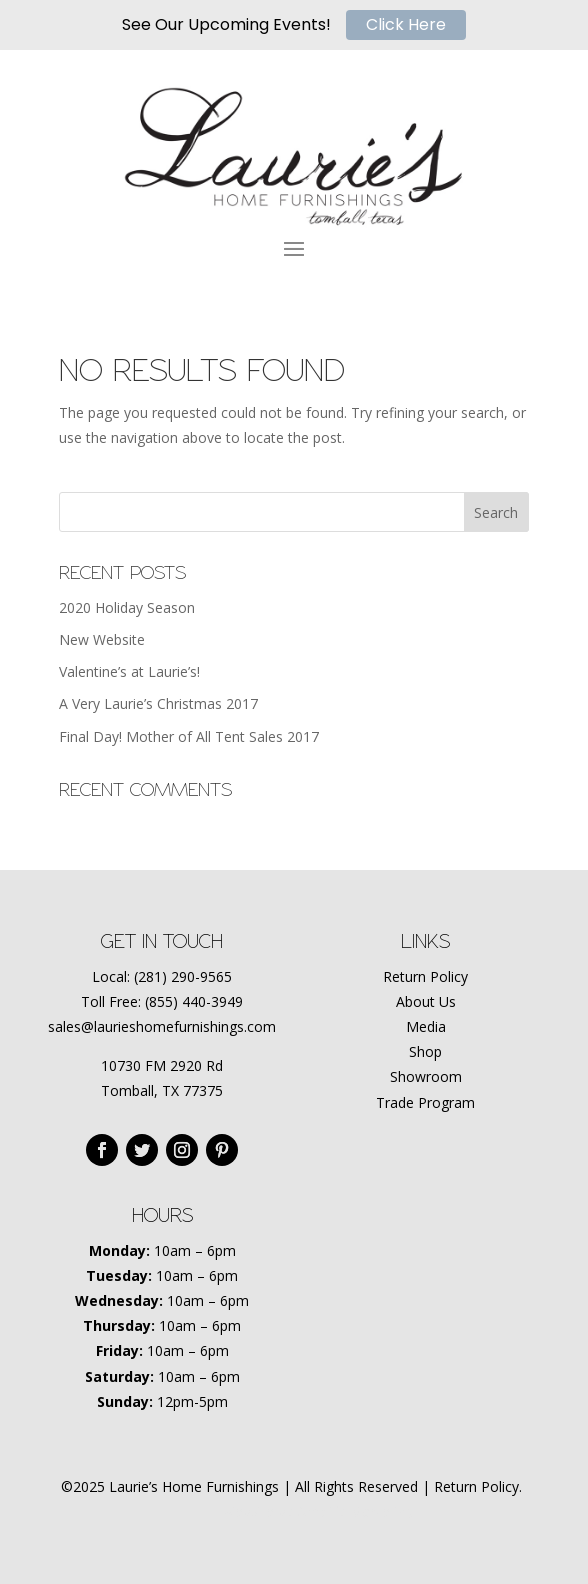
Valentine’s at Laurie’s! (129, 671)
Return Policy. (478, 1486)
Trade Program (425, 1102)
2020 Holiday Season (127, 607)
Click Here (406, 24)
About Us (426, 1001)
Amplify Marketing (355, 1511)
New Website (102, 639)
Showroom (426, 1076)
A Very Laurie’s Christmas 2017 (158, 703)
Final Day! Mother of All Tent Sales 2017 (189, 736)
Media (426, 1026)
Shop (425, 1051)
